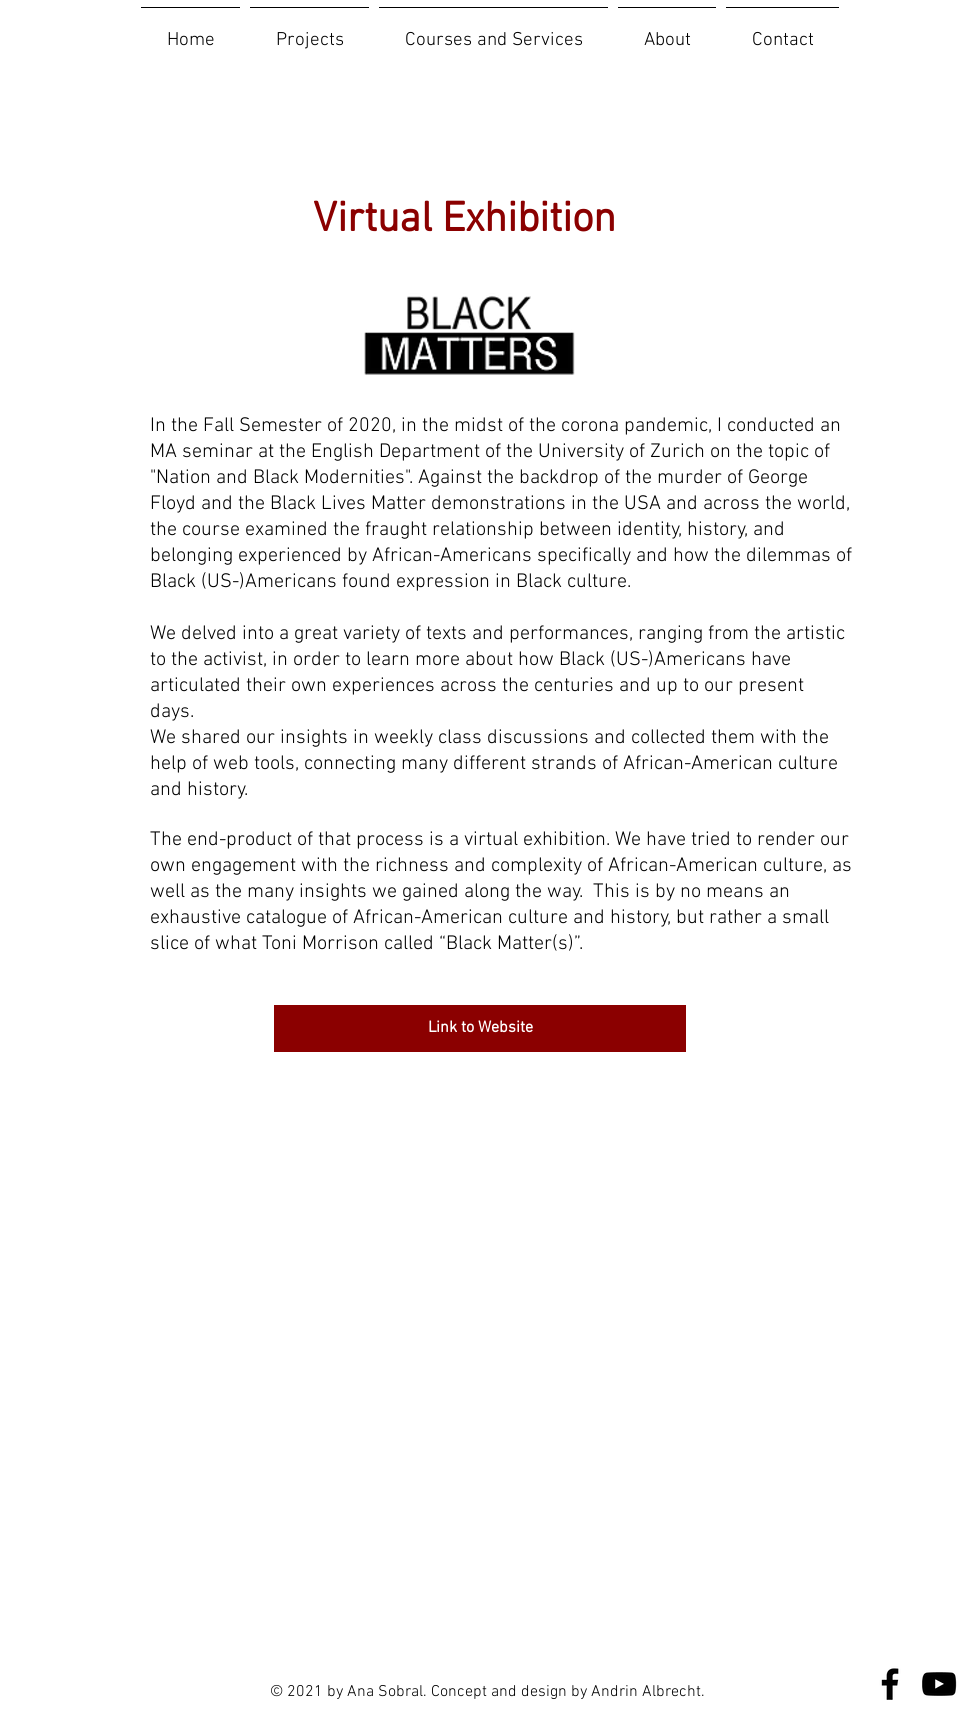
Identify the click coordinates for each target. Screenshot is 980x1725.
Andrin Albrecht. (648, 1692)
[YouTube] (939, 1684)
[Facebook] (890, 1684)
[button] (309, 32)
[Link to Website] (480, 1028)
